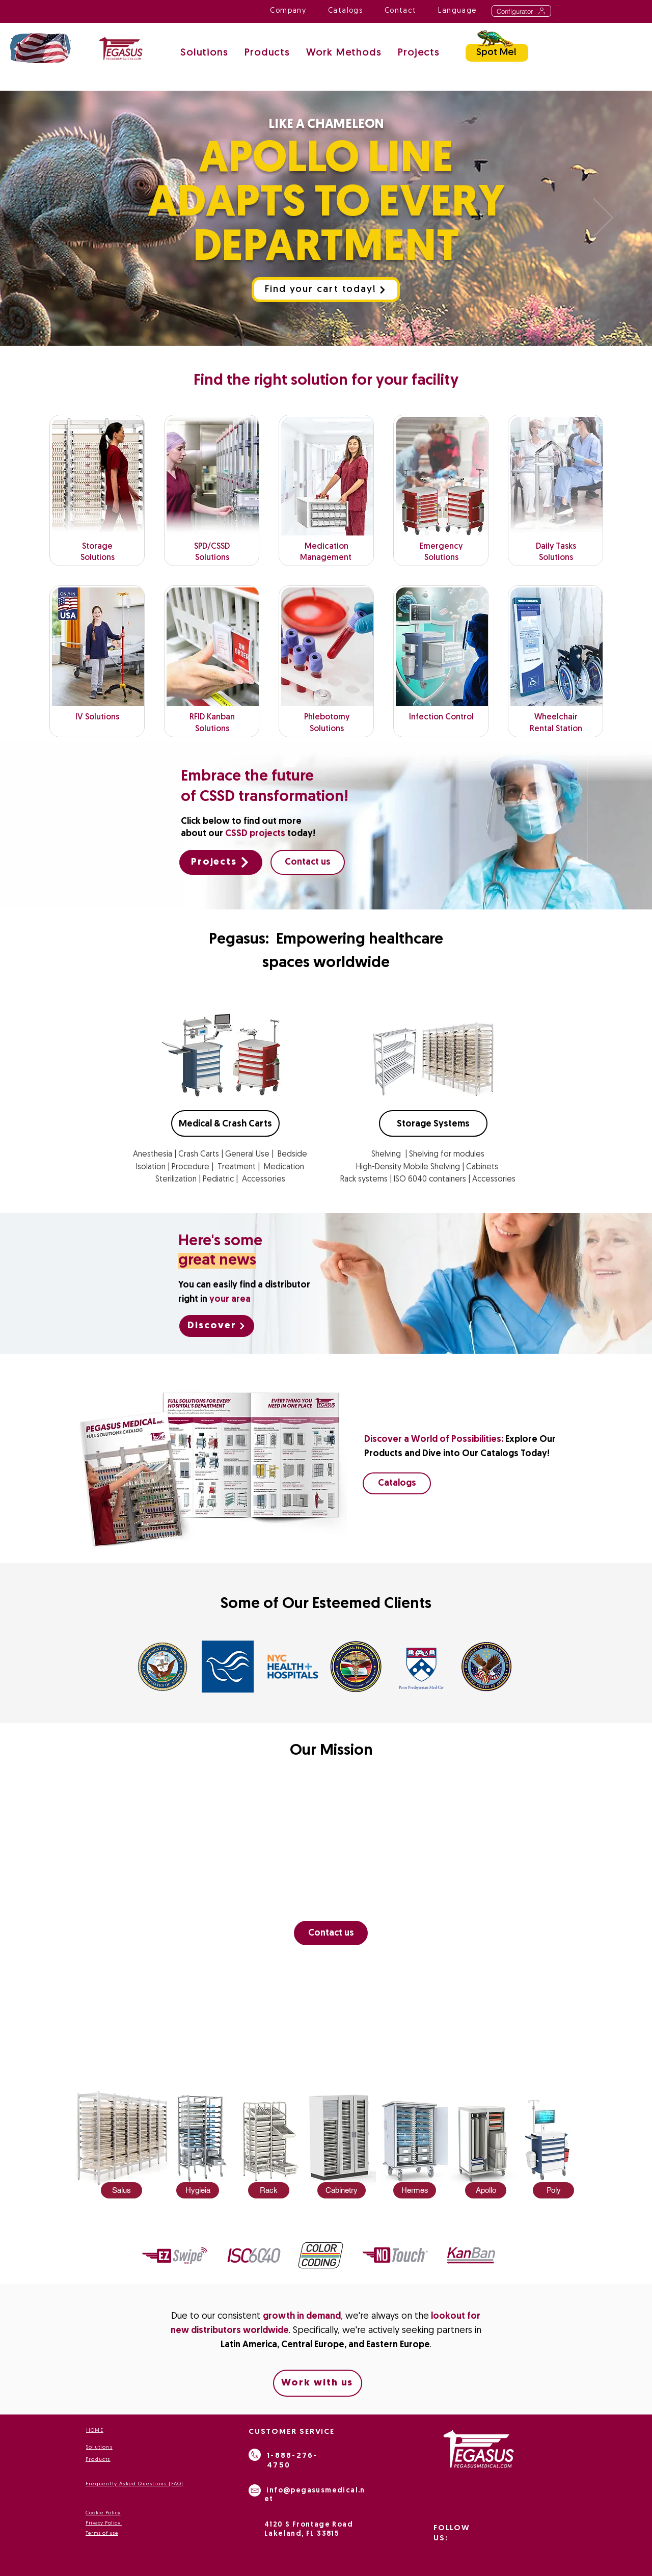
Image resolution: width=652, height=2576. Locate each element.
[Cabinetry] (341, 2190)
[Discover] (216, 1326)
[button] (344, 53)
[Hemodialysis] (372, 333)
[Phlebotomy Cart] (293, 333)
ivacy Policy (106, 2523)
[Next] (603, 218)
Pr (88, 2523)
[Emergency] (338, 333)
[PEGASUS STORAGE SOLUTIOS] (305, 333)
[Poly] (553, 2190)
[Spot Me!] (497, 53)
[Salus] (121, 2190)
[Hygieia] (197, 2190)
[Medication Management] (361, 333)
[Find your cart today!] (326, 289)
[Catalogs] (397, 1483)
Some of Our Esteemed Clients (326, 1604)
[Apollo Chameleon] (281, 333)
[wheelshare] (316, 333)
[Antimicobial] (327, 333)
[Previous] (49, 218)
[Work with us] (317, 2383)
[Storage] (349, 333)
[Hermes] (414, 2190)
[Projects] (220, 862)
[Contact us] (307, 862)
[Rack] (268, 2190)
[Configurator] (521, 11)
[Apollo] (485, 2190)
